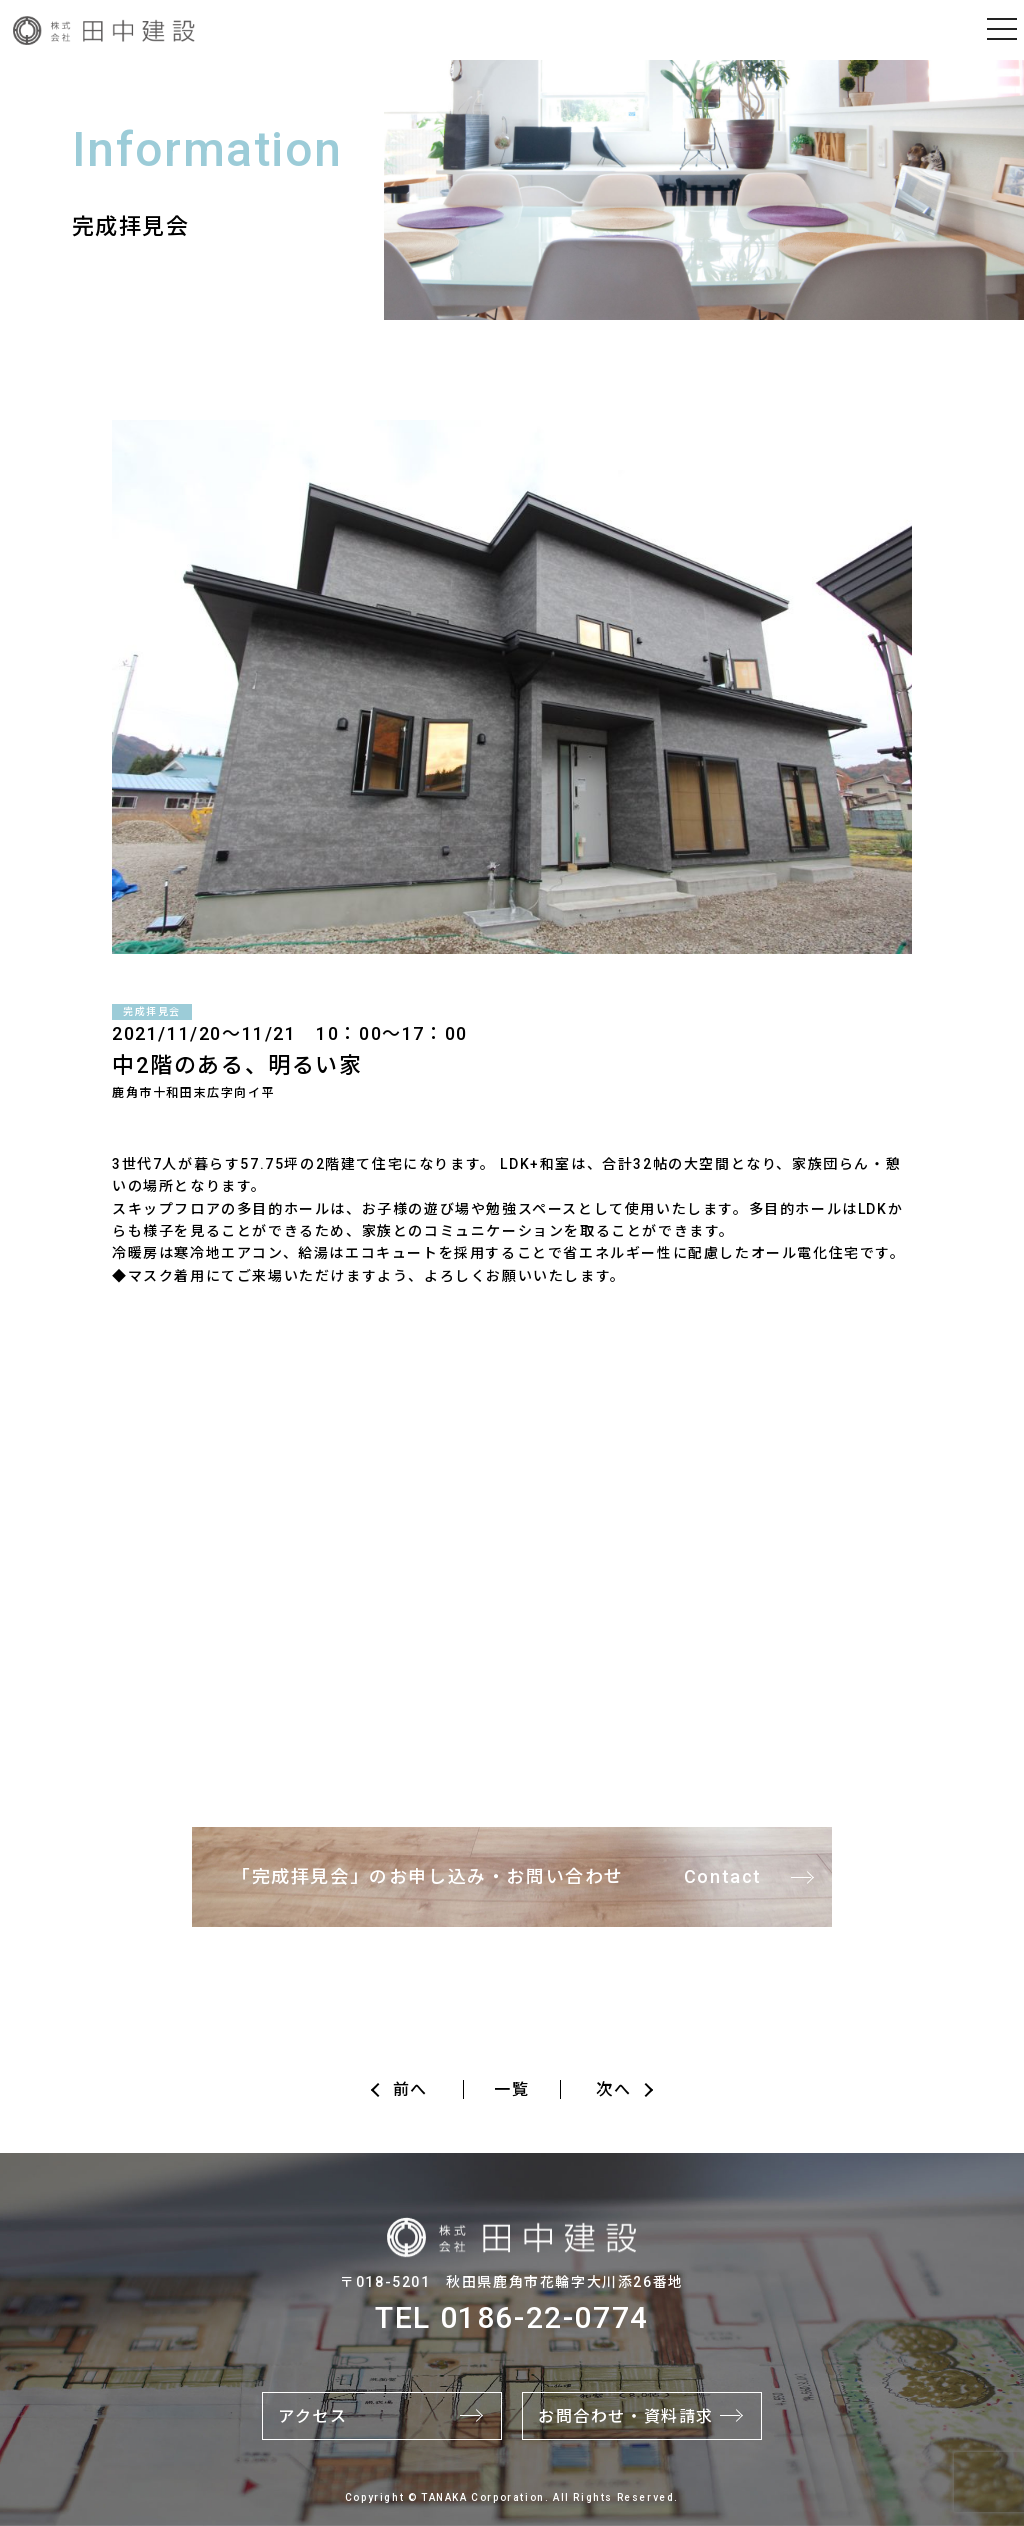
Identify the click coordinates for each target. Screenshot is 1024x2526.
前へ (410, 2089)
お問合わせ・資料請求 (626, 2416)
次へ (613, 2089)
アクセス (312, 2416)
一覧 (511, 2089)
